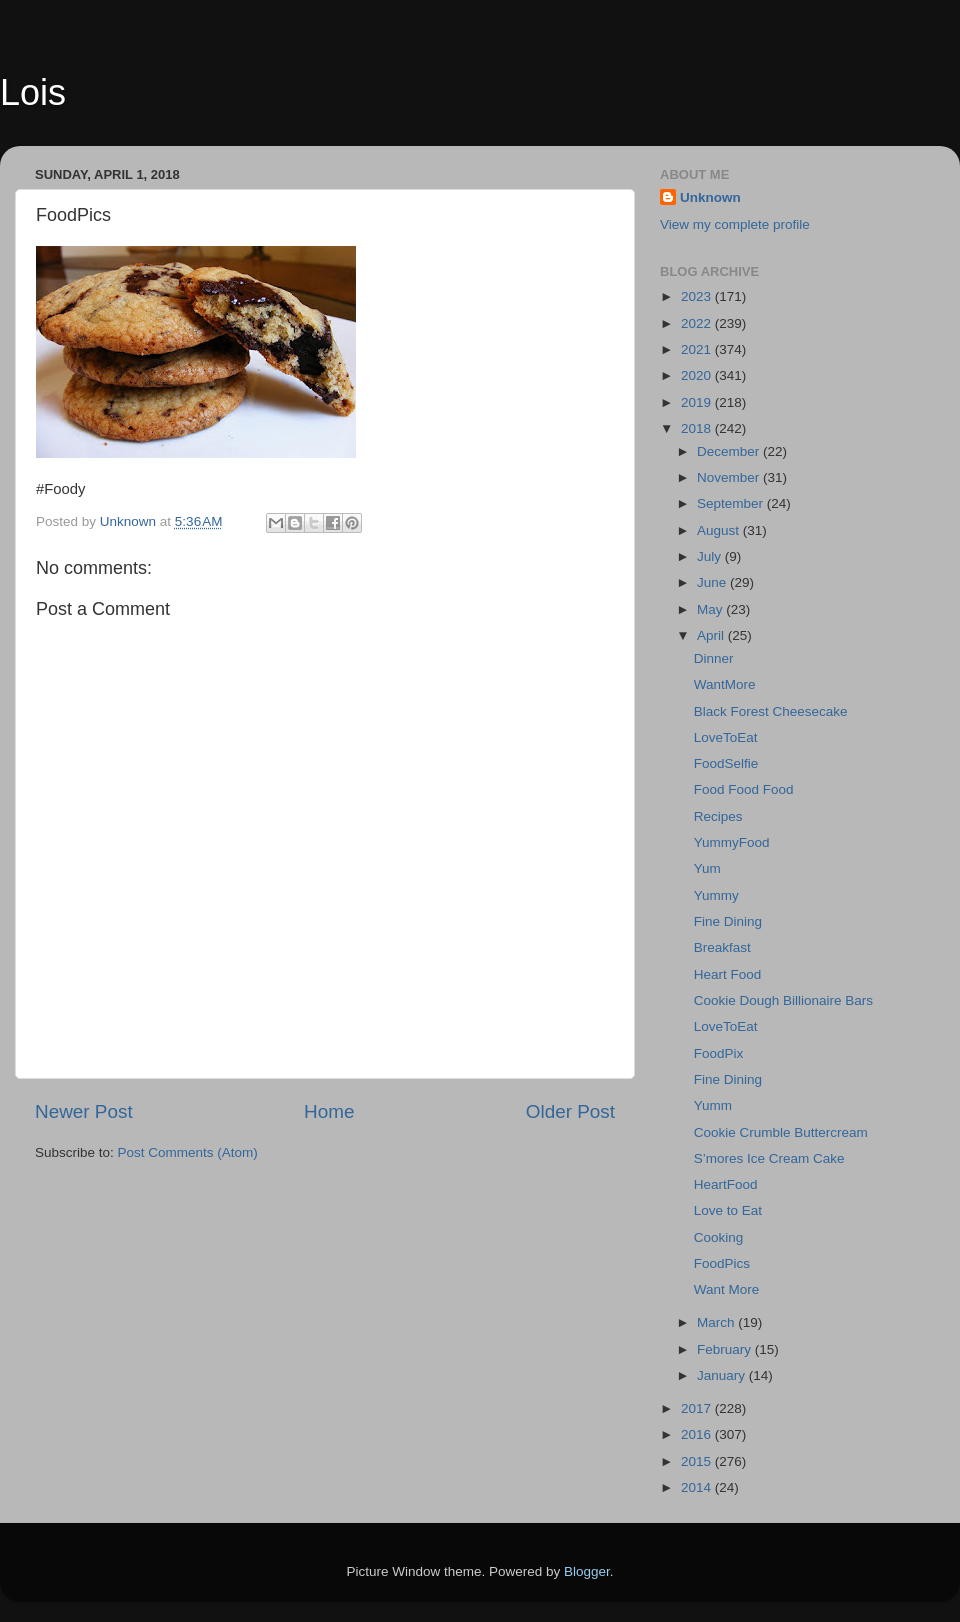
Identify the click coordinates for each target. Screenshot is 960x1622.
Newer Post (84, 1111)
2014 (698, 1487)
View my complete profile (735, 224)
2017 (698, 1408)
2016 (698, 1434)
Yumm (713, 1105)
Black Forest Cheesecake (771, 711)
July (711, 556)
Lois (33, 92)
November (730, 477)
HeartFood (726, 1184)
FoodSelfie (726, 763)
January (723, 1375)
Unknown (710, 197)
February (726, 1349)
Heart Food (728, 974)
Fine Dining (728, 921)
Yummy (716, 895)
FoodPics (722, 1263)
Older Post (570, 1111)
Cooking (719, 1237)
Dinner (714, 658)
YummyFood (732, 842)
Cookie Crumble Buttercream (781, 1132)
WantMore (725, 684)
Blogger (587, 1571)
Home (329, 1111)
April (712, 635)
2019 (698, 402)
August (720, 530)
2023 (698, 296)
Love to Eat (728, 1210)
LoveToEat (726, 737)
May (711, 609)
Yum (707, 868)
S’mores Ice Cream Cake (769, 1158)
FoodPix (719, 1053)
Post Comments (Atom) (188, 1152)
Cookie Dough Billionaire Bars (783, 1000)
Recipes (718, 816)
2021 (698, 349)
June (713, 582)
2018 (698, 428)
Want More (727, 1289)
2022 (698, 323)
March (717, 1322)
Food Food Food (744, 789)
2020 (698, 375)
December (730, 451)
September (732, 503)
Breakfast (722, 947)
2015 (698, 1461)
